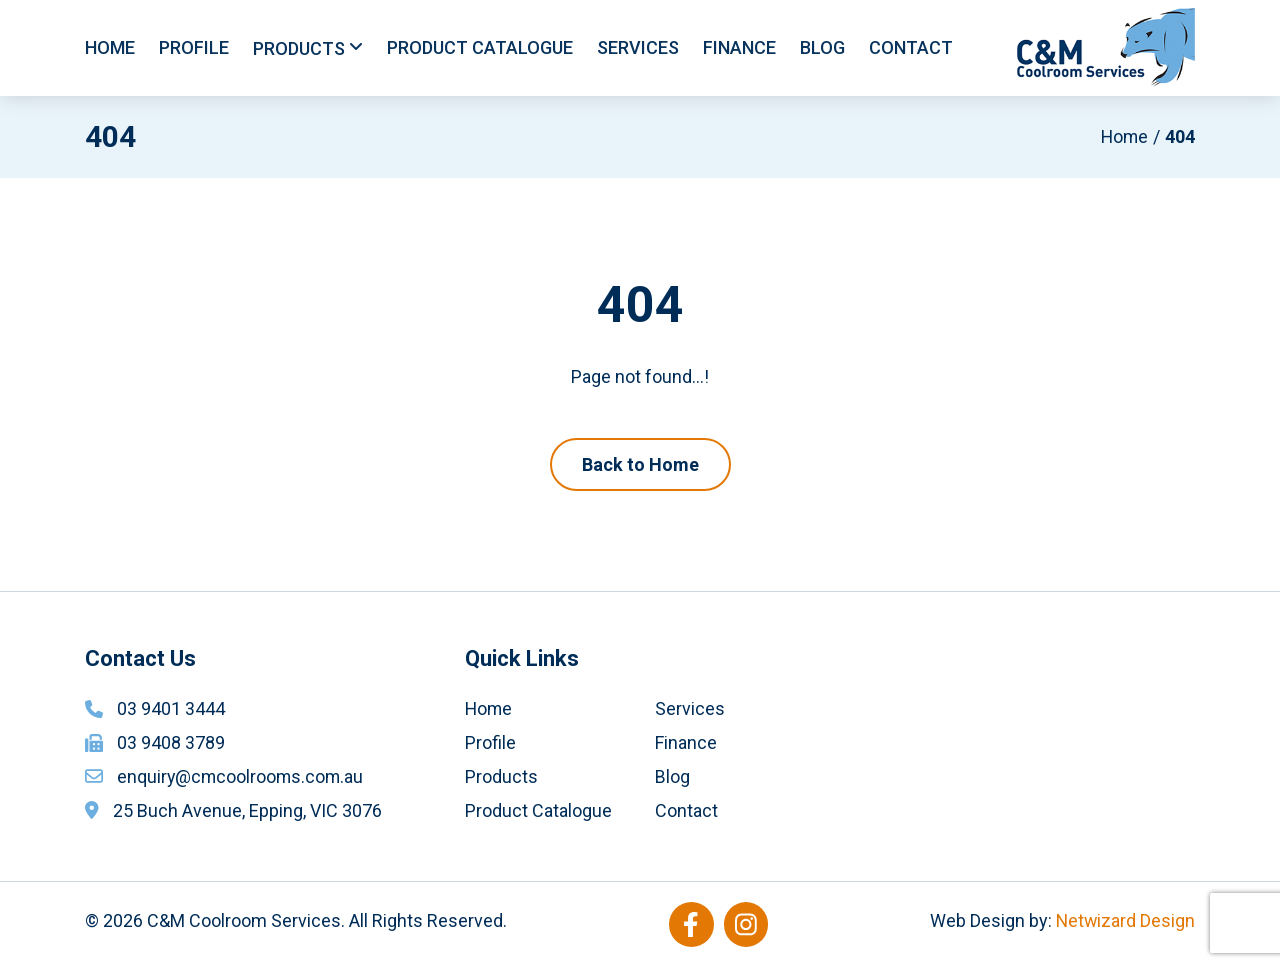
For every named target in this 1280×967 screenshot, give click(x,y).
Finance (739, 47)
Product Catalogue (480, 47)
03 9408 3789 (171, 742)
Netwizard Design (1124, 920)
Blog (822, 47)
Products (299, 48)
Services (638, 47)
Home (110, 47)
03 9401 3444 (171, 708)
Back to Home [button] (640, 464)
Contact (911, 47)
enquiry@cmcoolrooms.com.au (242, 776)
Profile (194, 47)
